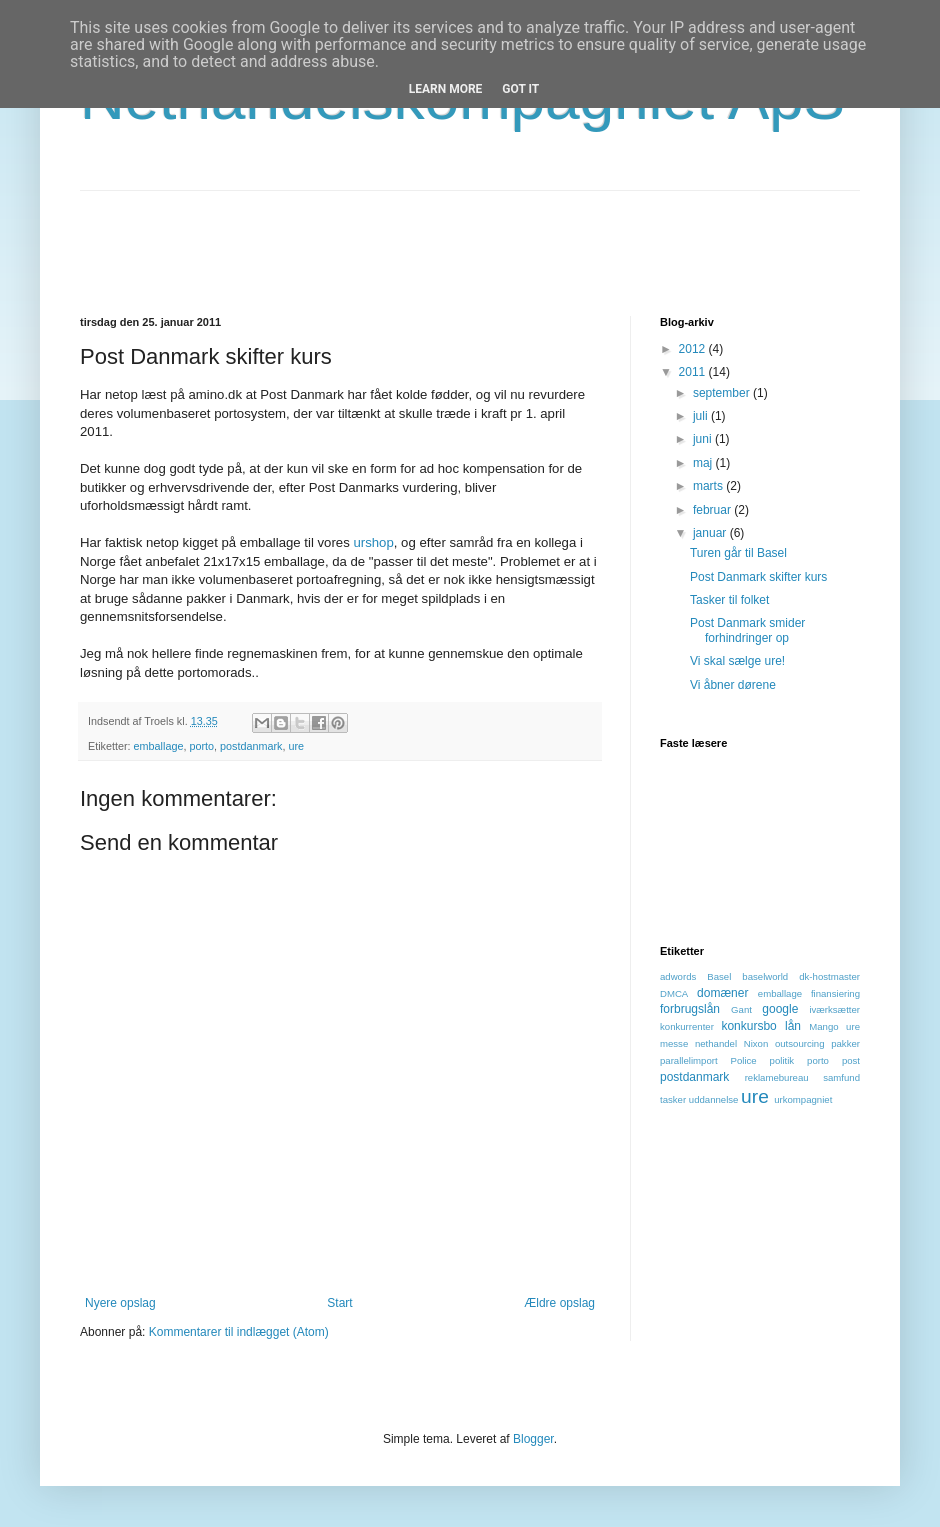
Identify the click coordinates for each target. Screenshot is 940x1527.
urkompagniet (803, 1099)
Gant (741, 1009)
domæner (722, 993)
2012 (694, 349)
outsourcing (800, 1043)
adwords (678, 976)
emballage (159, 746)
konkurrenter (687, 1026)
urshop (373, 542)
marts (709, 486)
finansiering (835, 993)
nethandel (716, 1043)
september (723, 393)
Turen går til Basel (738, 553)
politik (782, 1060)
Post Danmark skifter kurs (758, 577)
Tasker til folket (729, 600)
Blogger (533, 1439)
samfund (841, 1077)
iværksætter (834, 1009)
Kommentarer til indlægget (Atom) (239, 1332)
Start (339, 1303)
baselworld (765, 976)
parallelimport (689, 1060)
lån (793, 1026)
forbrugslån (690, 1009)
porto (201, 746)
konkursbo (748, 1026)
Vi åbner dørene (733, 685)
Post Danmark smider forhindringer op (747, 630)
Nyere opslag (120, 1303)
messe (674, 1043)
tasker (673, 1099)
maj (704, 463)
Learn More (446, 89)
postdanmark (251, 746)
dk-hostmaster (829, 976)
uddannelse (714, 1099)
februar (713, 510)
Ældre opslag (559, 1303)
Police (744, 1060)
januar (711, 533)
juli (702, 416)
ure (296, 746)
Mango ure (834, 1026)
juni (704, 439)
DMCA (674, 993)
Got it (520, 89)
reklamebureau (777, 1077)
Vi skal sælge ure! (737, 661)
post (851, 1060)
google (780, 1009)
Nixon (756, 1043)
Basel (719, 976)
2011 (694, 372)
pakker (845, 1043)
